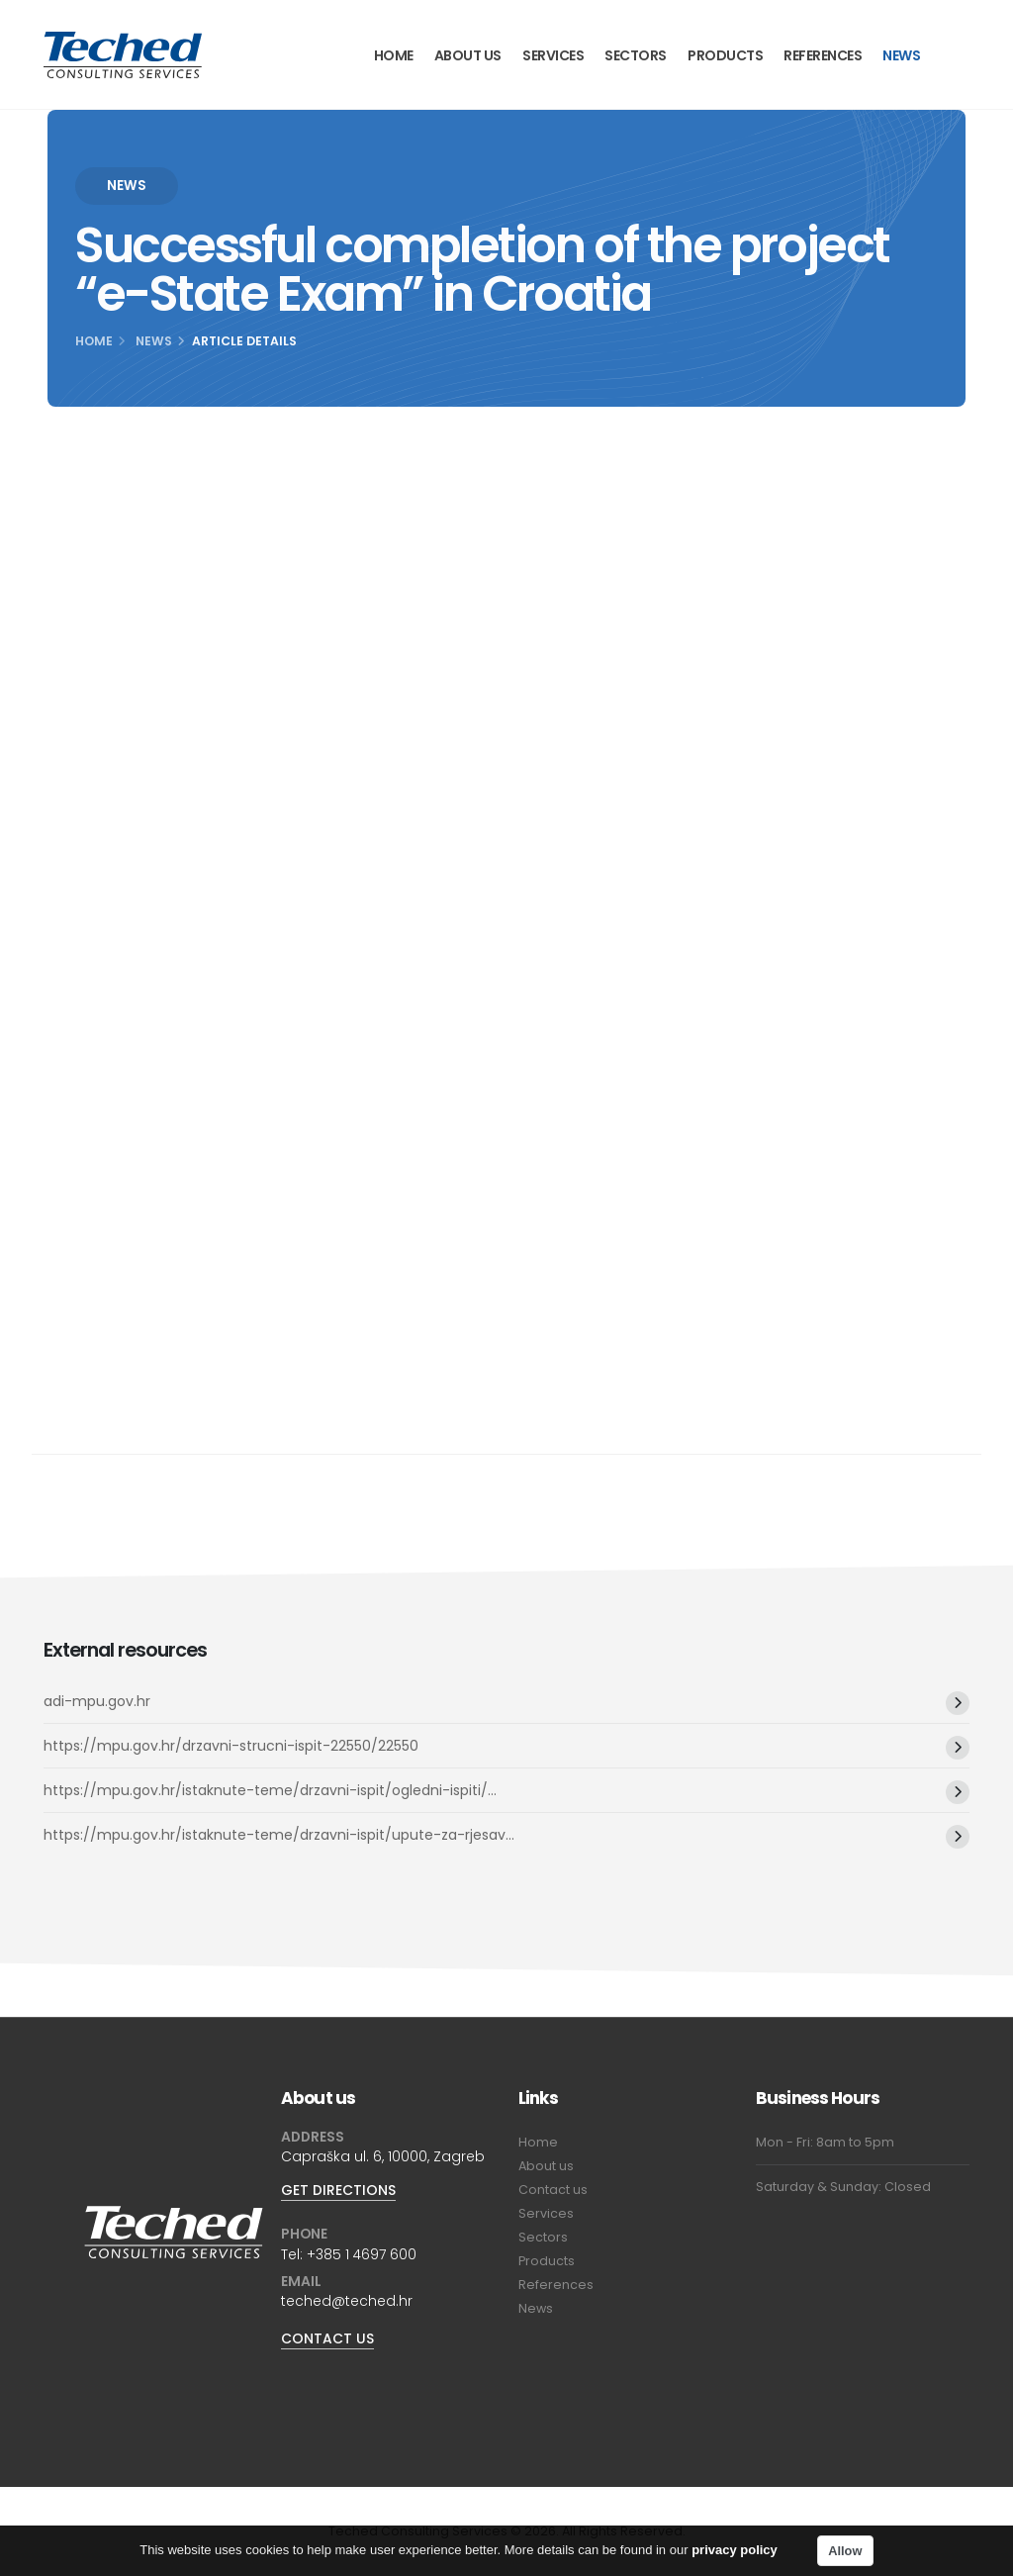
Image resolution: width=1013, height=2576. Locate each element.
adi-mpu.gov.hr (97, 1701)
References (822, 55)
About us (468, 55)
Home (394, 55)
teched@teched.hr (347, 2301)
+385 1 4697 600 (361, 2254)
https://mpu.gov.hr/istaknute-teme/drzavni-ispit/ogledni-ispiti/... (270, 1790)
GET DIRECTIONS (338, 2190)
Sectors (635, 55)
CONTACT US (327, 2338)
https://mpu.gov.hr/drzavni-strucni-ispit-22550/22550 (231, 1746)
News (901, 55)
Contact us (553, 2189)
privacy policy (734, 2552)
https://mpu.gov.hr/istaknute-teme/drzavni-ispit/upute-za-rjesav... (279, 1835)
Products (725, 55)
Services (553, 55)
